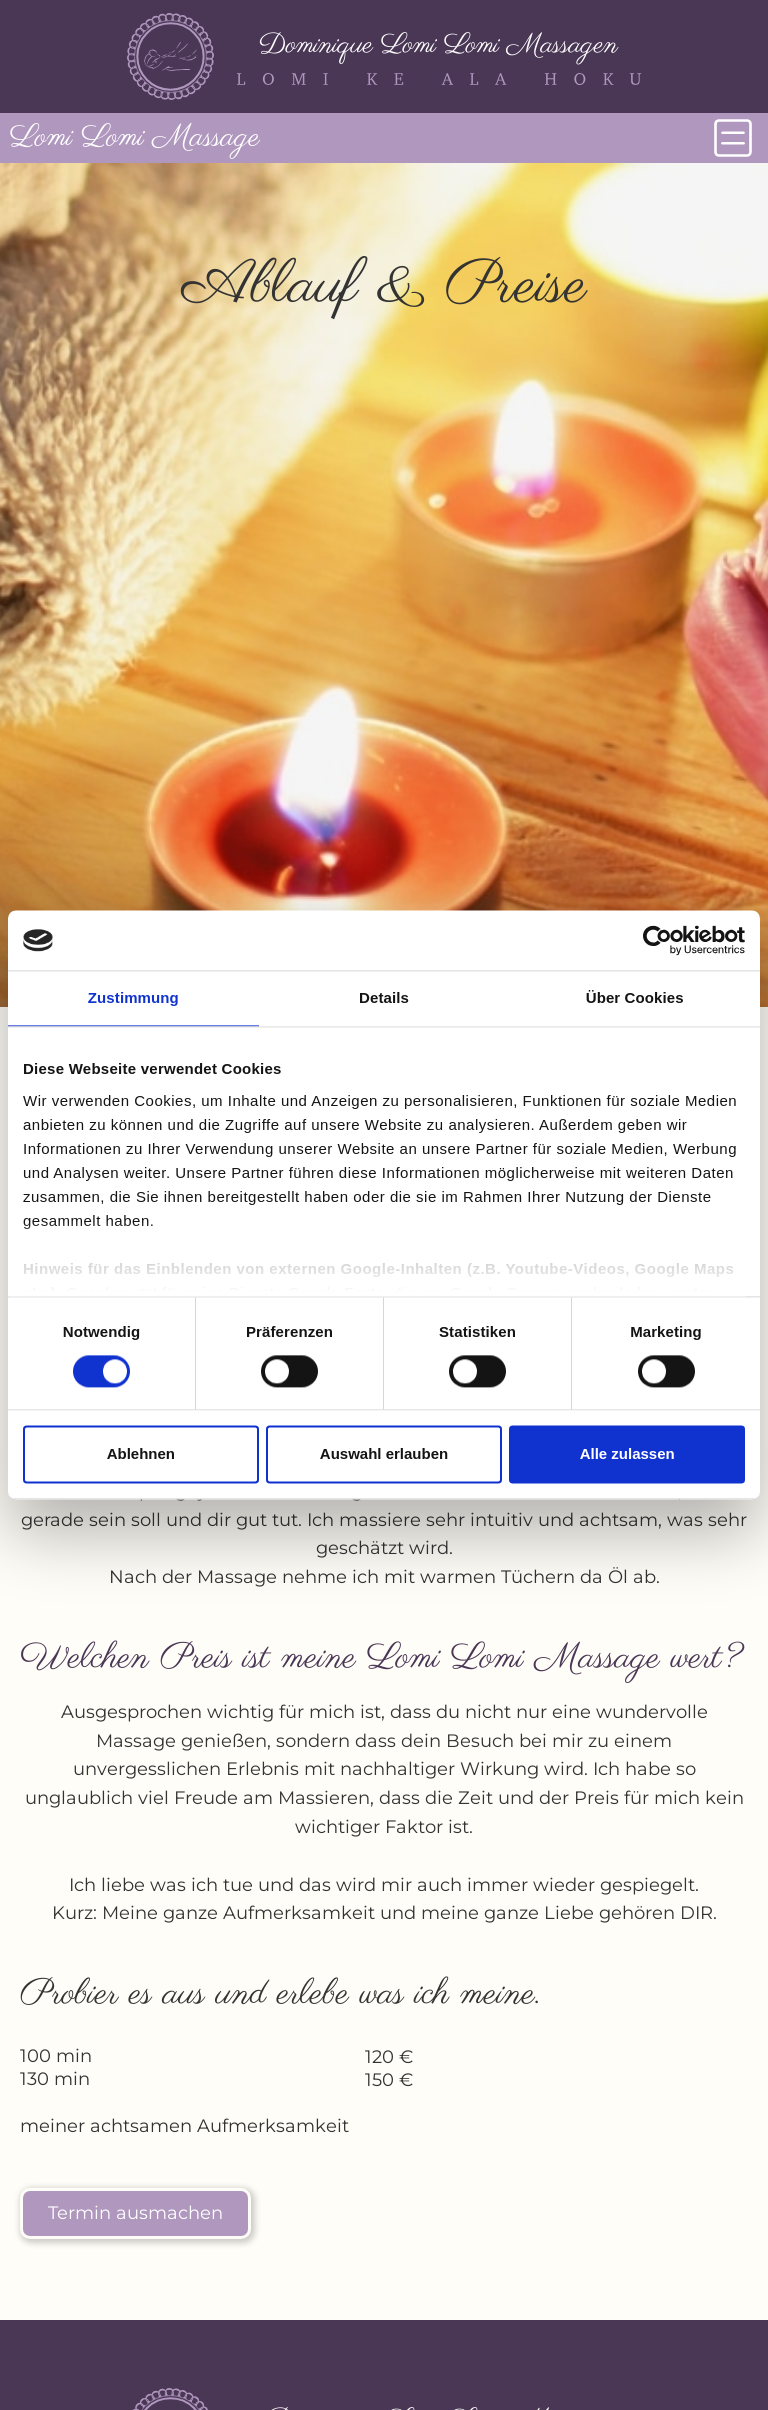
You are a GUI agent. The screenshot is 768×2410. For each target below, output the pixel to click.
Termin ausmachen (135, 2213)
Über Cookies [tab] (635, 997)
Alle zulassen (627, 1454)
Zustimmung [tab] (133, 997)
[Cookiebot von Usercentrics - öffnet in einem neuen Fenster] (657, 940)
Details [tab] (384, 997)
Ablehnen (141, 1454)
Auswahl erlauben (384, 1454)
